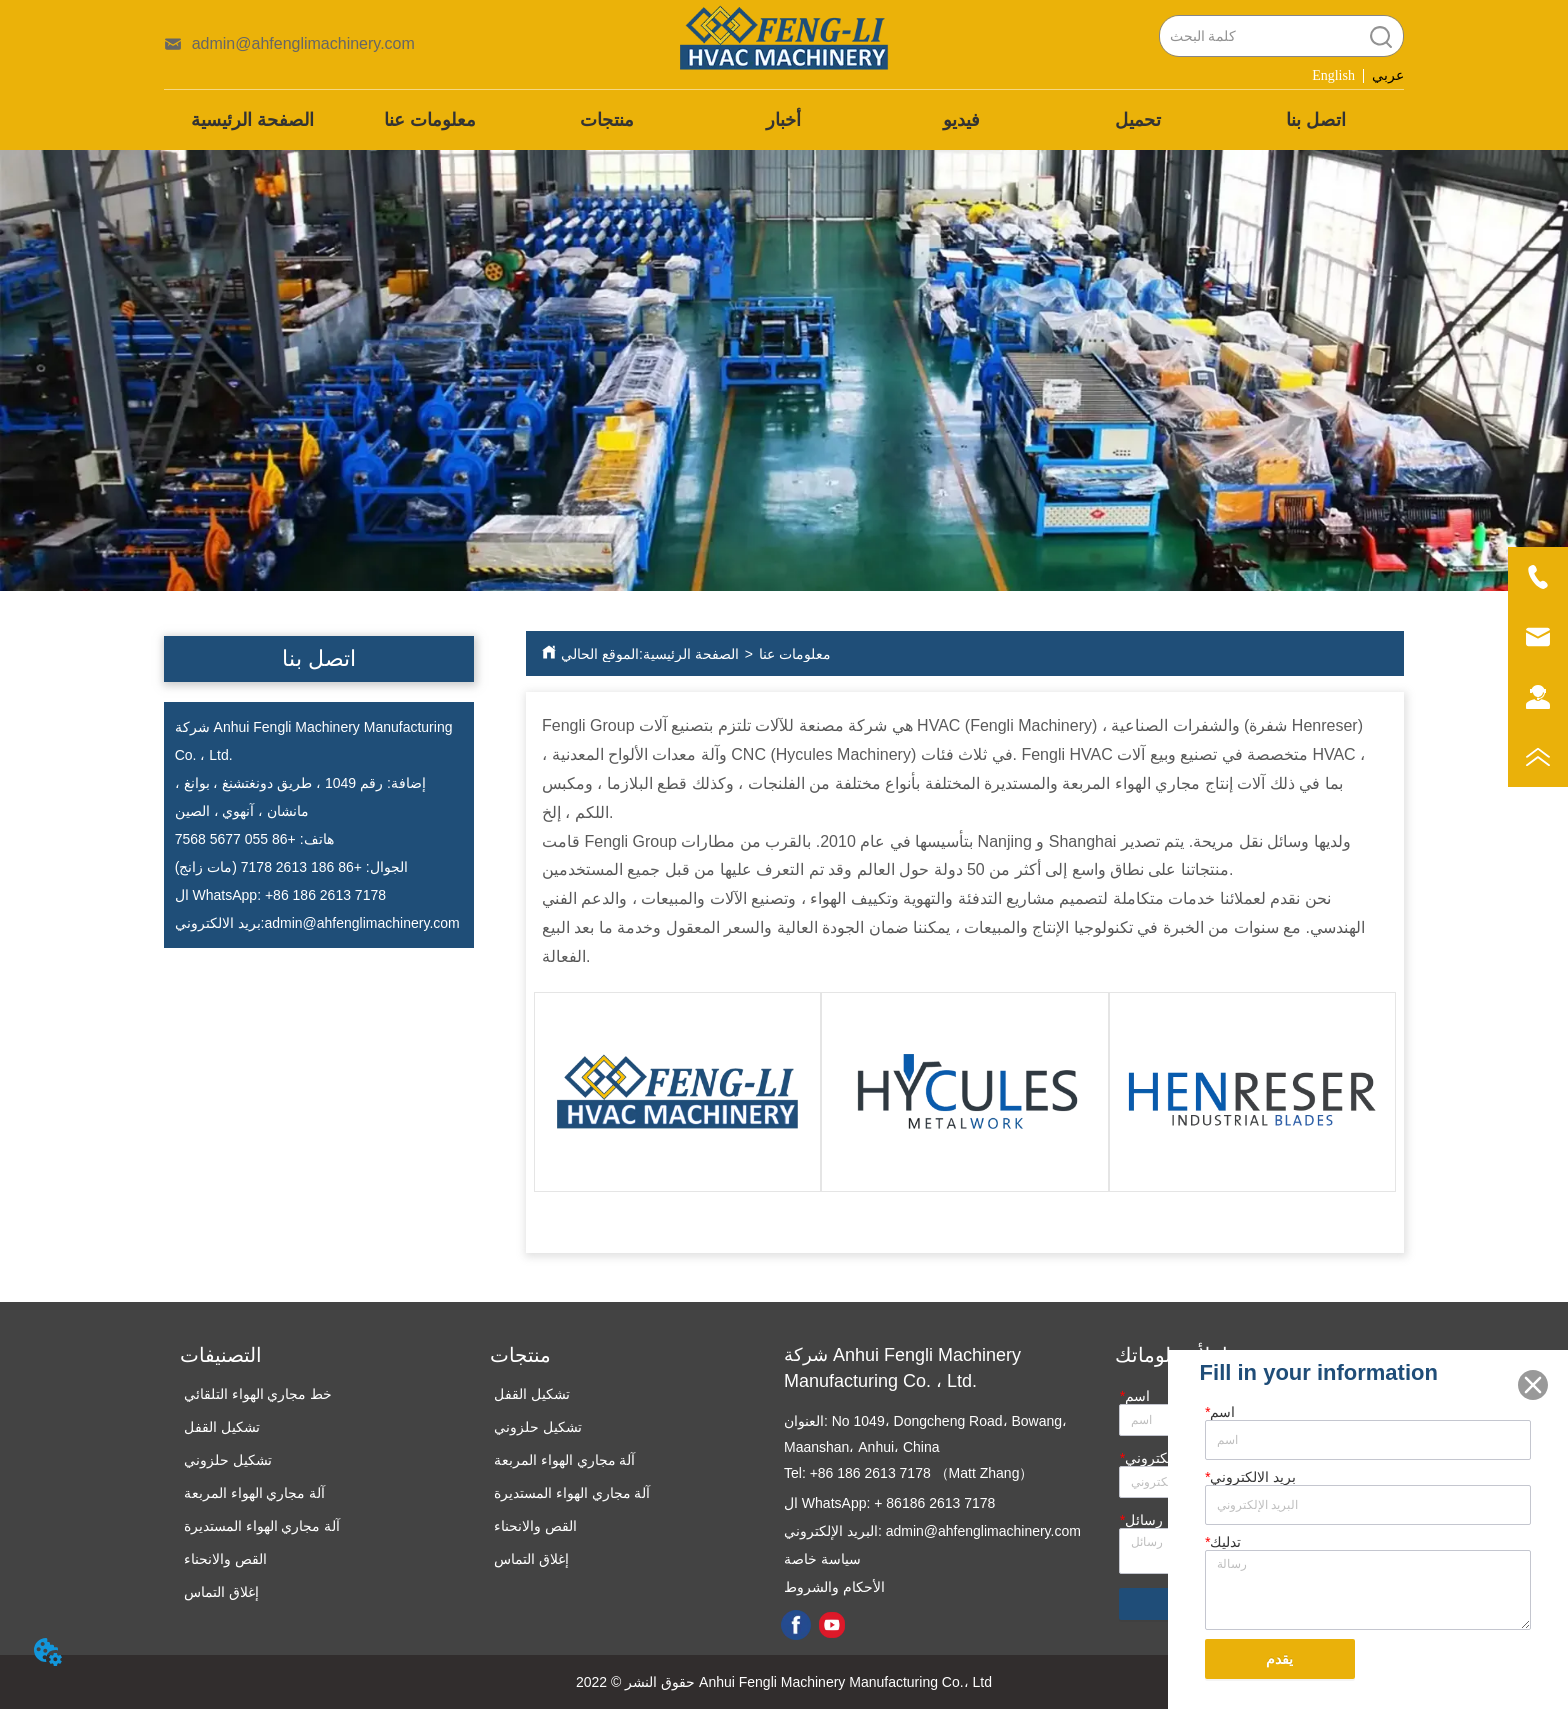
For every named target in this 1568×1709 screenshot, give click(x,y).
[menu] (784, 120)
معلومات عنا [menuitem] (430, 120)
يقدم (1279, 1659)
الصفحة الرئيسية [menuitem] (252, 120)
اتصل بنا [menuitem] (1316, 120)
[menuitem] (606, 120)
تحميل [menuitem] (1138, 120)
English (1333, 75)
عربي (1388, 75)
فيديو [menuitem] (961, 120)
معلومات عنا (795, 654)
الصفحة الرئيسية (691, 654)
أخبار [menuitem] (783, 120)
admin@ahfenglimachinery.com (361, 923)
